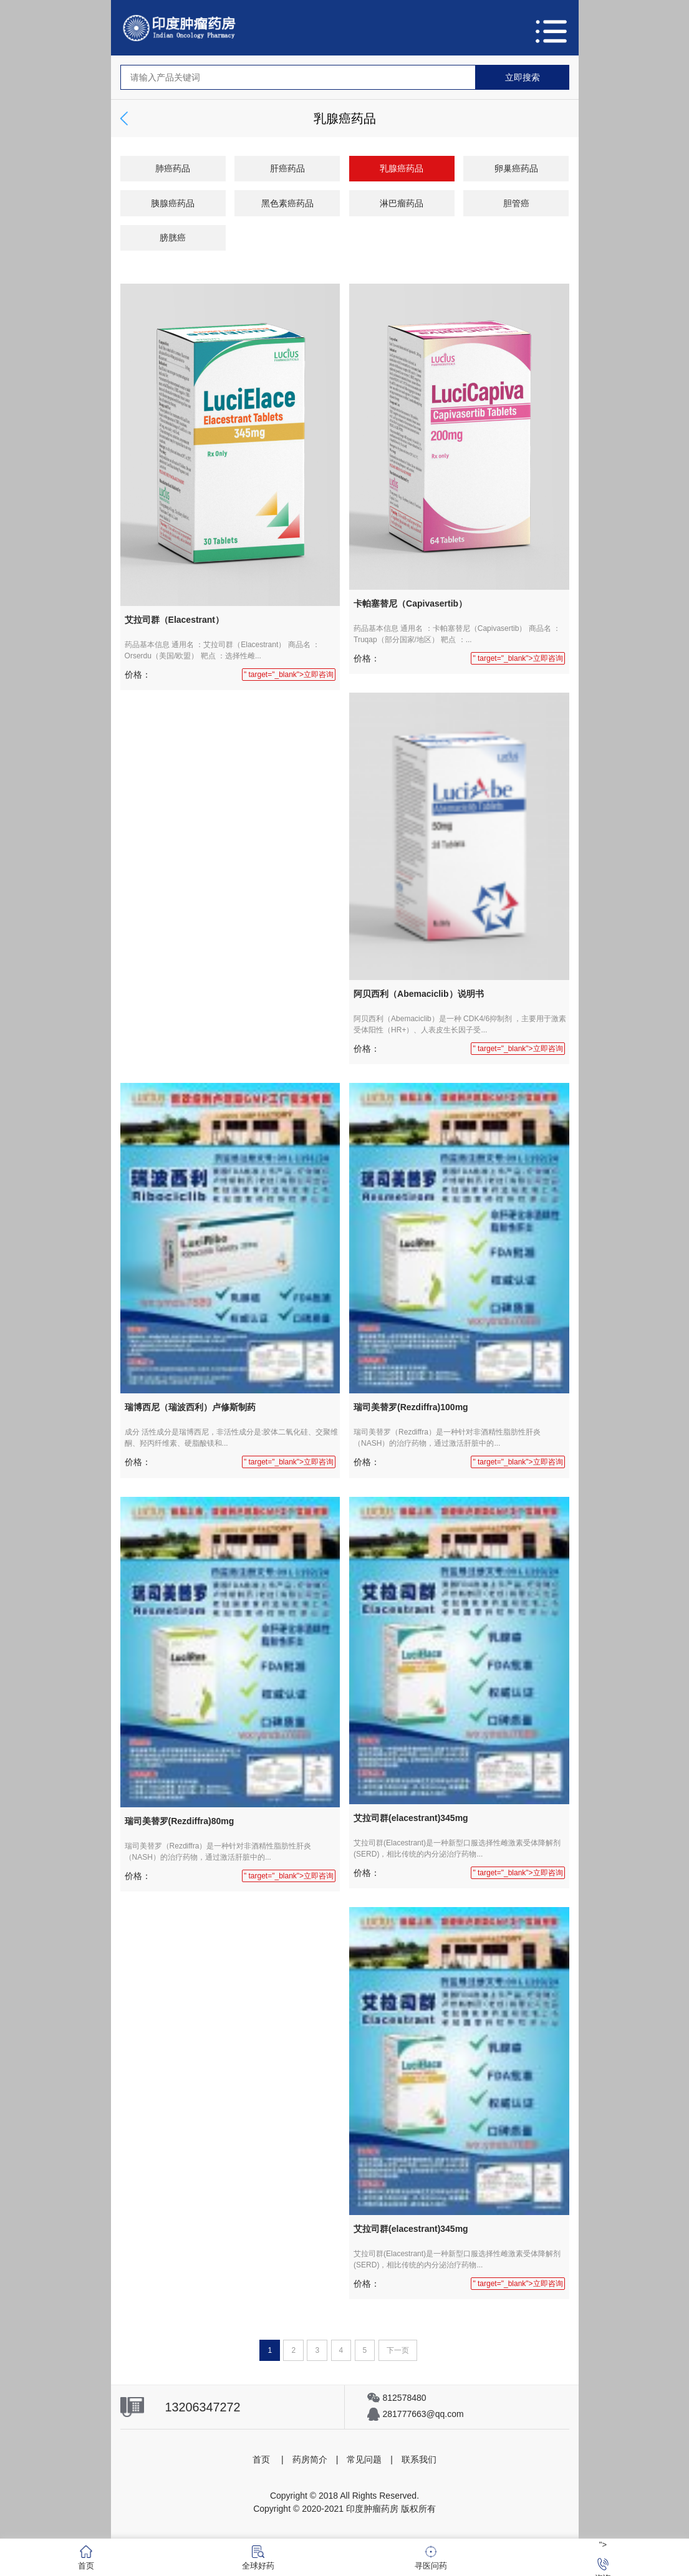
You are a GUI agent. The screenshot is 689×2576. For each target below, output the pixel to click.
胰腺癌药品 (173, 203)
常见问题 (364, 2459)
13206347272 (203, 2407)
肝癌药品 (287, 168)
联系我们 (419, 2459)
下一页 (398, 2350)
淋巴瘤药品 (401, 203)
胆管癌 (516, 203)
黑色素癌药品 (287, 203)
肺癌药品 (172, 168)
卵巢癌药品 (516, 168)
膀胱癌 (173, 238)
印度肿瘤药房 (372, 2509)
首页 (261, 2459)
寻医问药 (431, 2557)
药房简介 (309, 2459)
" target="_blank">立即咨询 (289, 674)
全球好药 (258, 2557)
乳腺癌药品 (401, 168)
